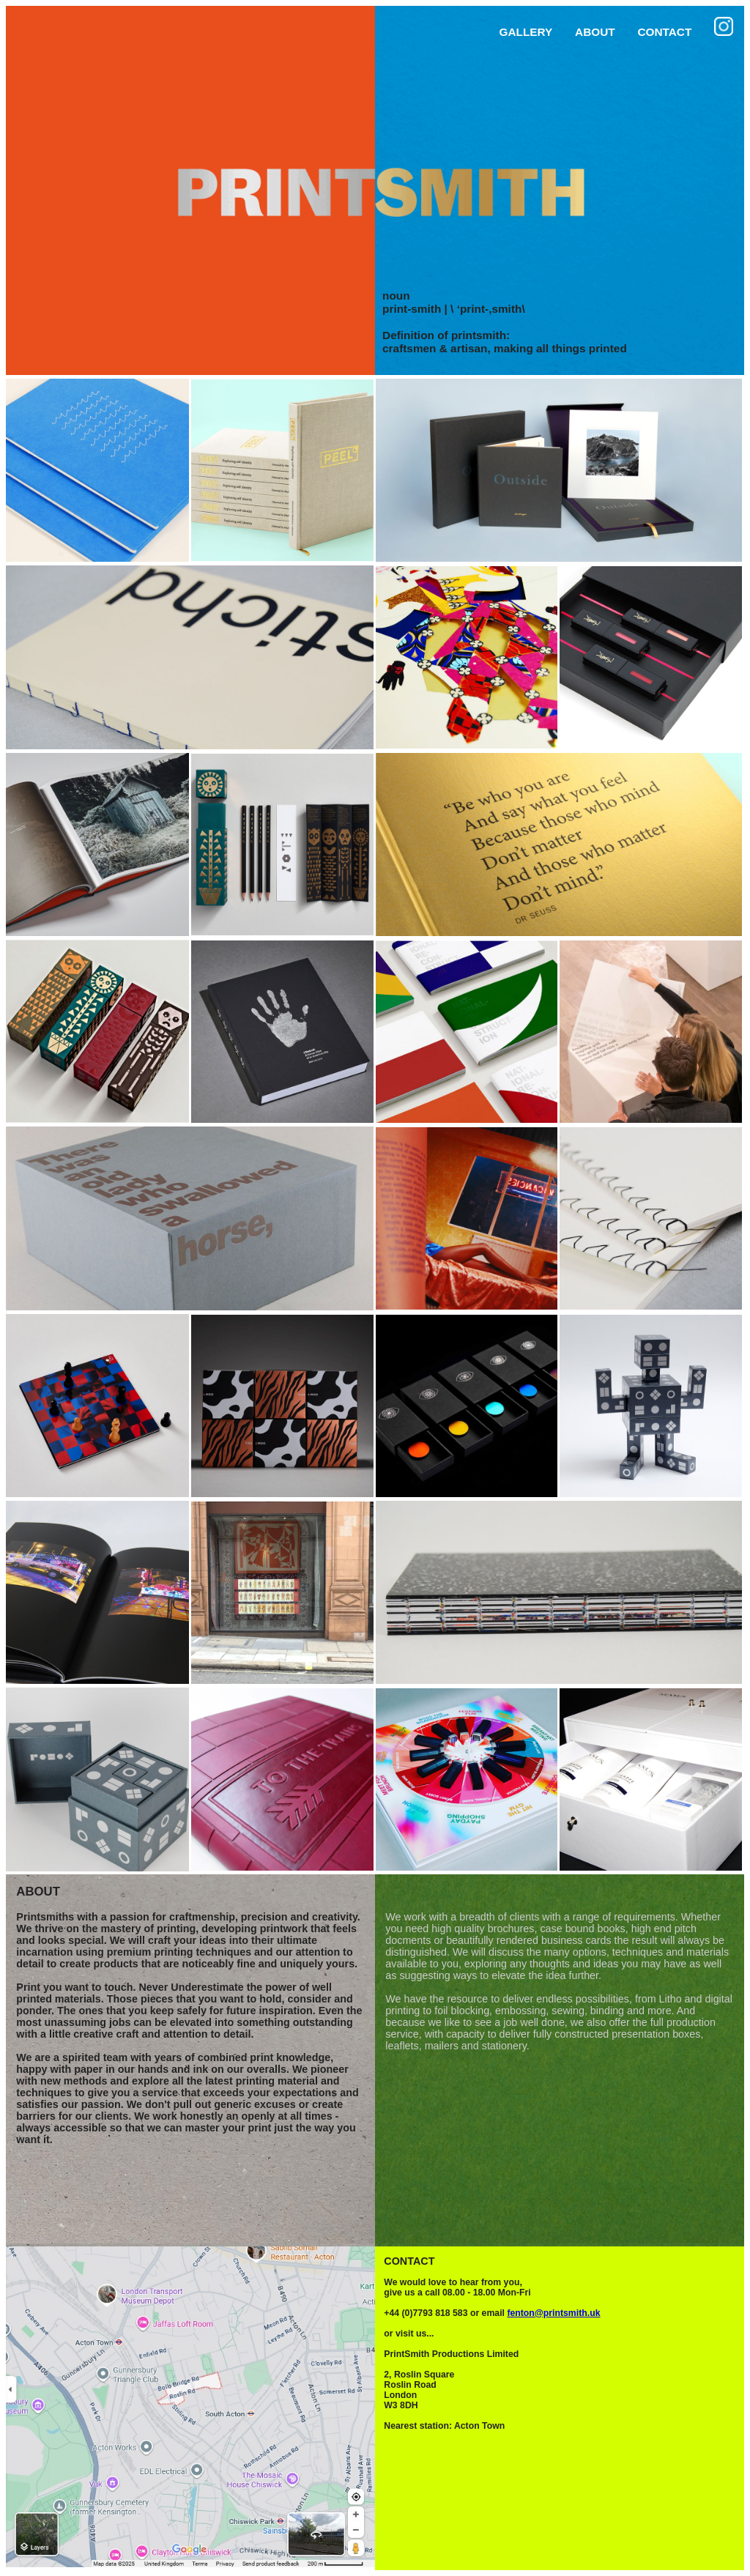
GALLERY (526, 32)
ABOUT (595, 32)
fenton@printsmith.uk (553, 2313)
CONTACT (664, 32)
